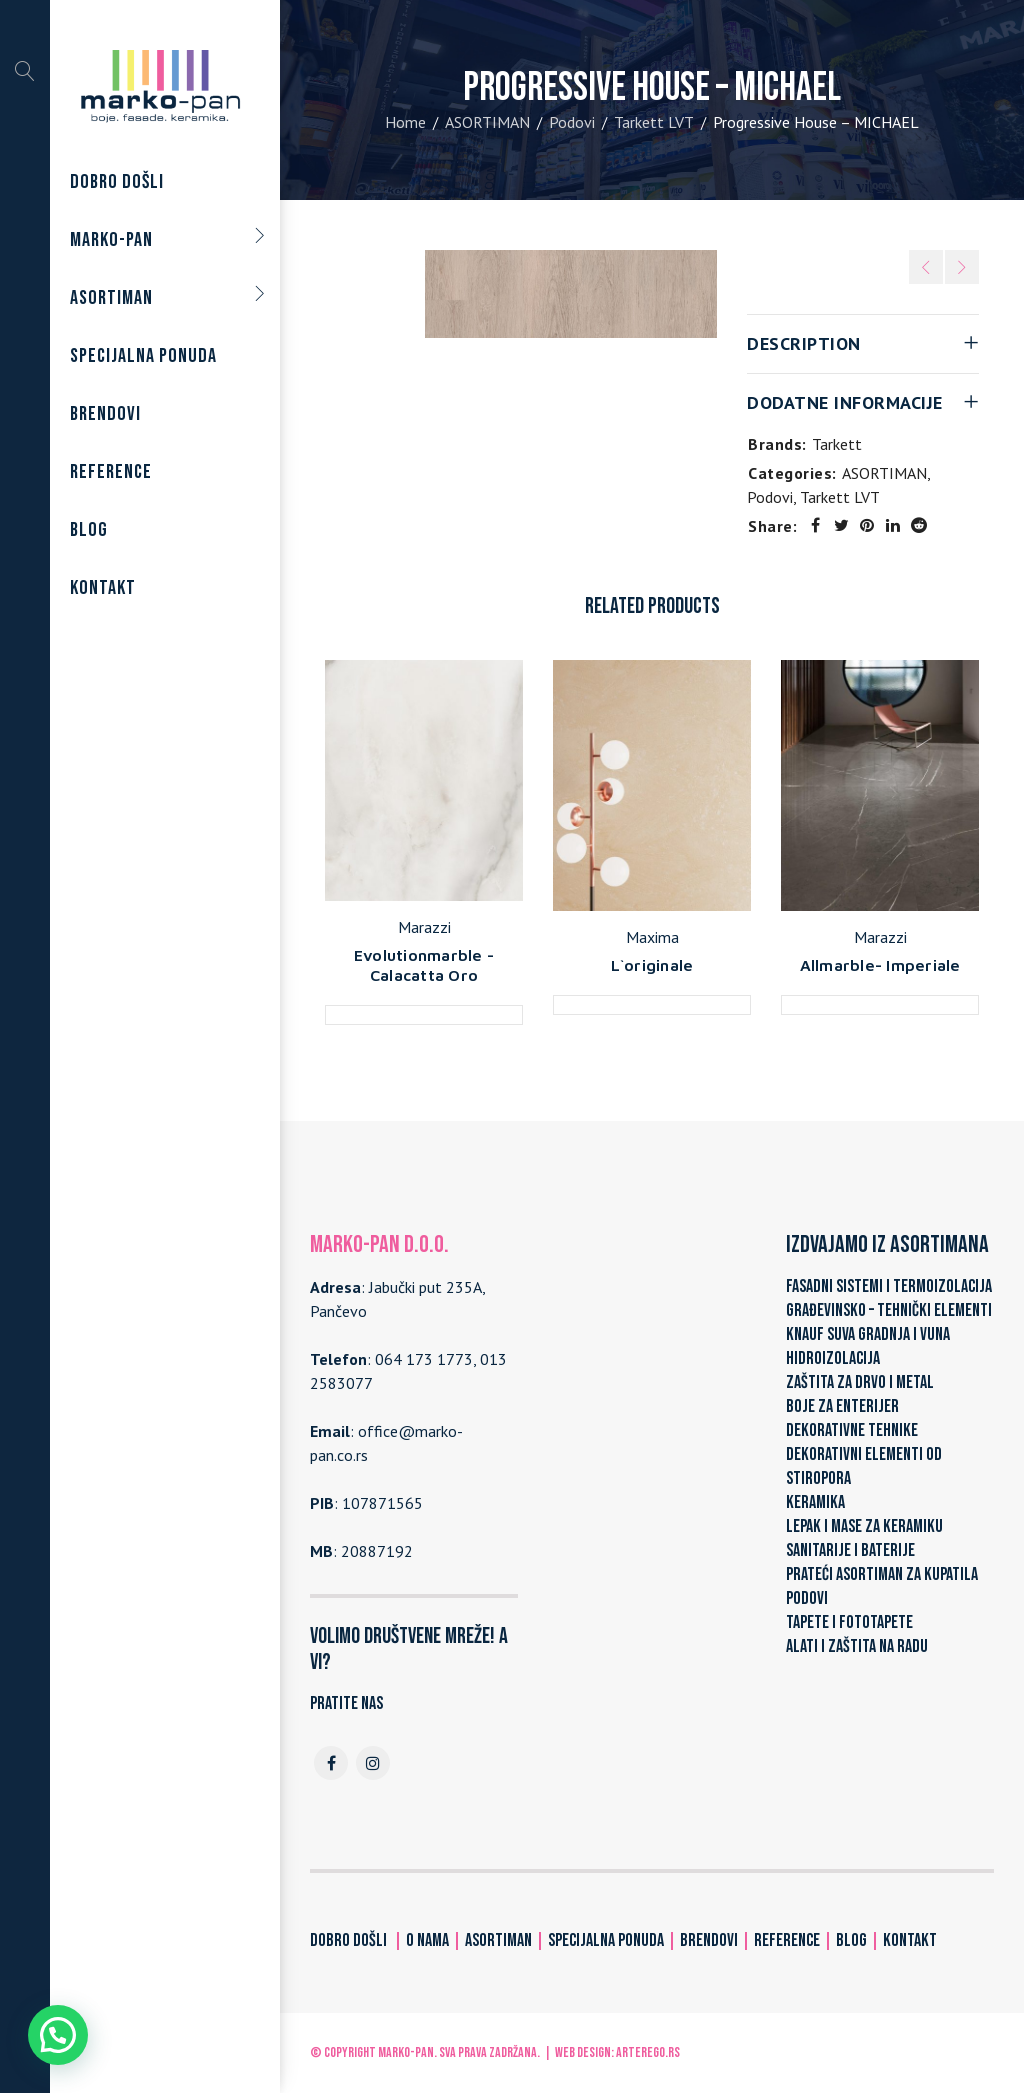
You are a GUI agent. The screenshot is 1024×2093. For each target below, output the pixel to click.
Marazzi (424, 927)
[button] (58, 2035)
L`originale (652, 965)
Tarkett (837, 444)
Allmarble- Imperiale (880, 965)
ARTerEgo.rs (648, 2052)
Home (405, 122)
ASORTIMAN (487, 122)
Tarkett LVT (654, 122)
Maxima (652, 937)
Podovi (572, 122)
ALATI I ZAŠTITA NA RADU (857, 1646)
